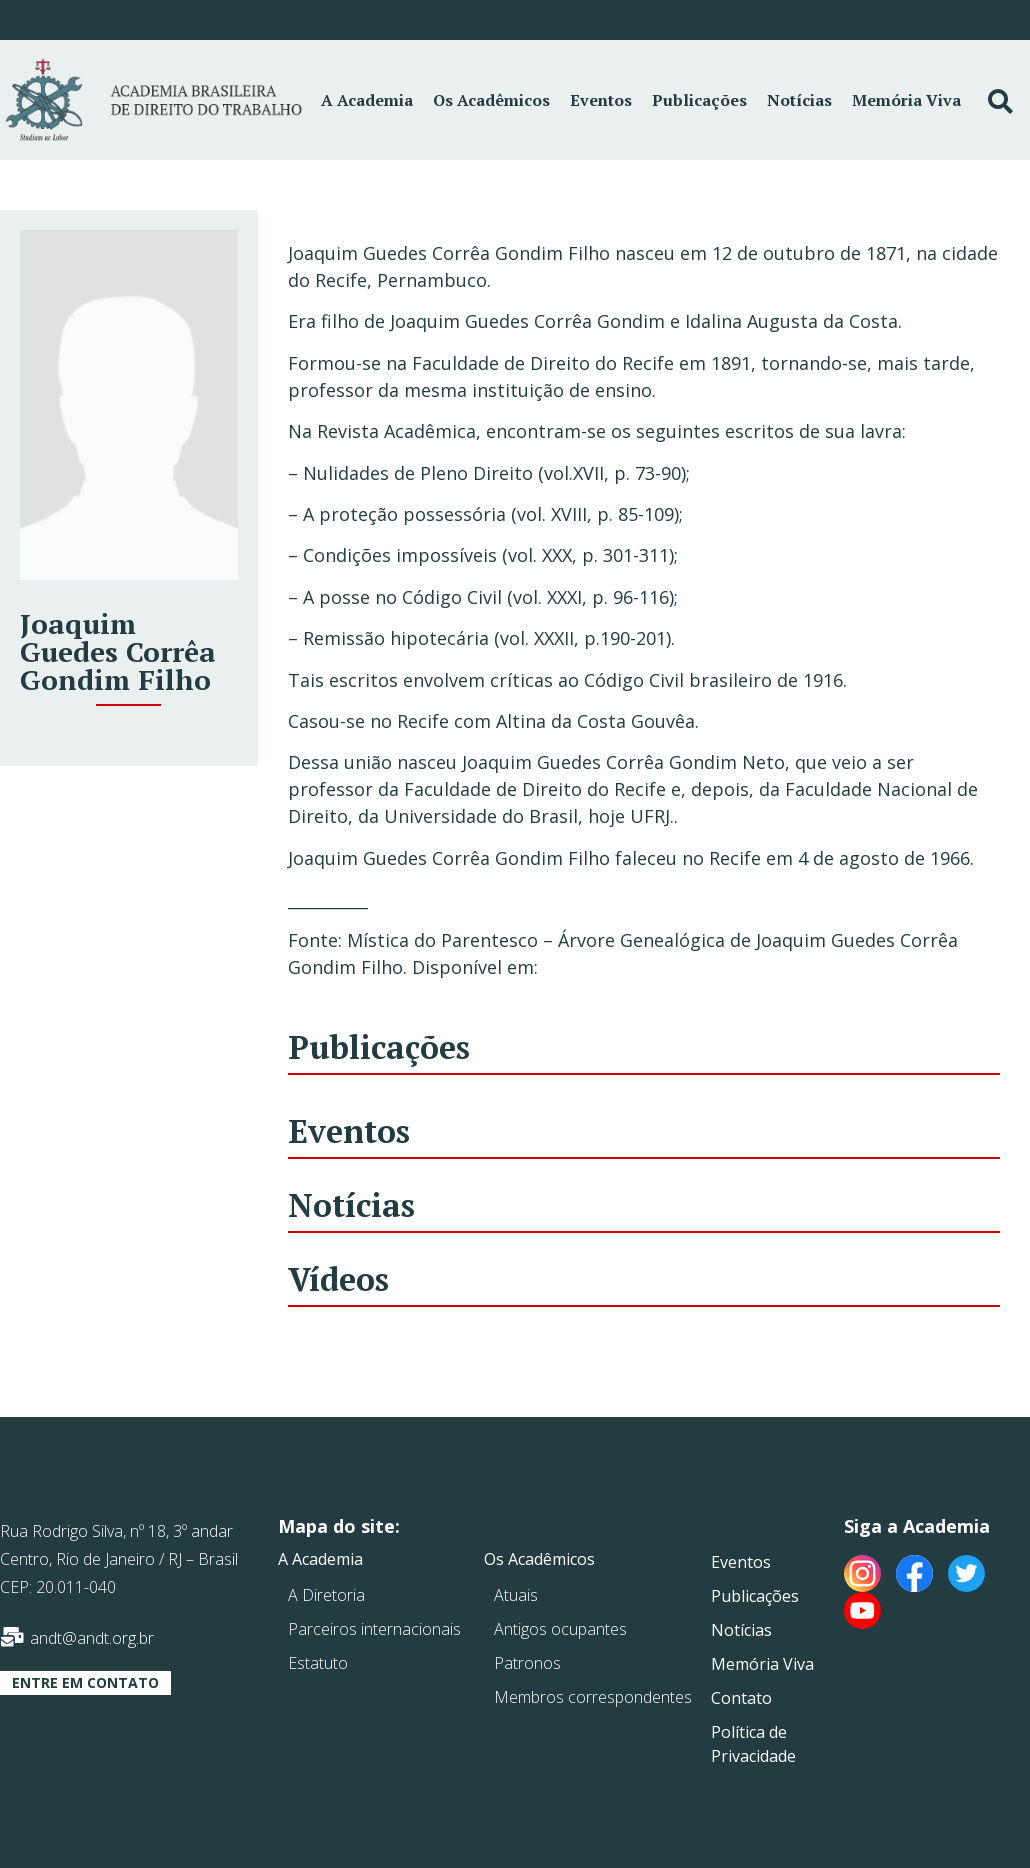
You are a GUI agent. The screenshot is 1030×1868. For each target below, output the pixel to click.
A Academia (367, 100)
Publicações (699, 100)
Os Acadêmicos (491, 100)
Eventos (601, 100)
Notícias (799, 100)
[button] (85, 1683)
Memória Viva (906, 100)
